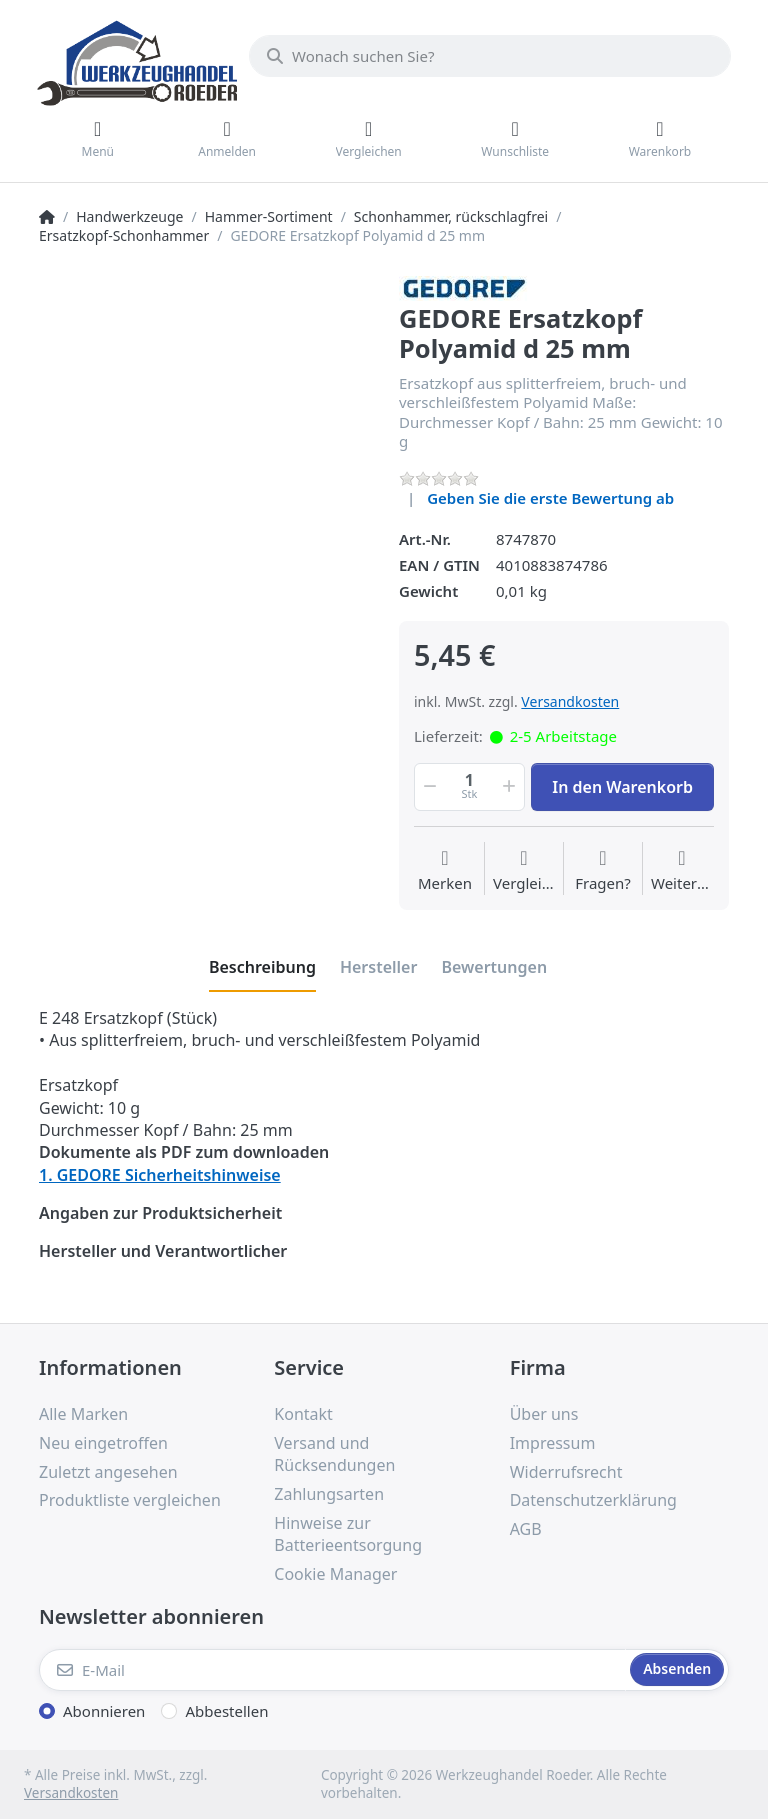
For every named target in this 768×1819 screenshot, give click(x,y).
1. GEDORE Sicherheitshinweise (160, 1175)
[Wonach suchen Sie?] (490, 56)
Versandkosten (570, 701)
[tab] (262, 967)
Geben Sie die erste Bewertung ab (550, 498)
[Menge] (469, 787)
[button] (428, 787)
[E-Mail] (332, 1670)
